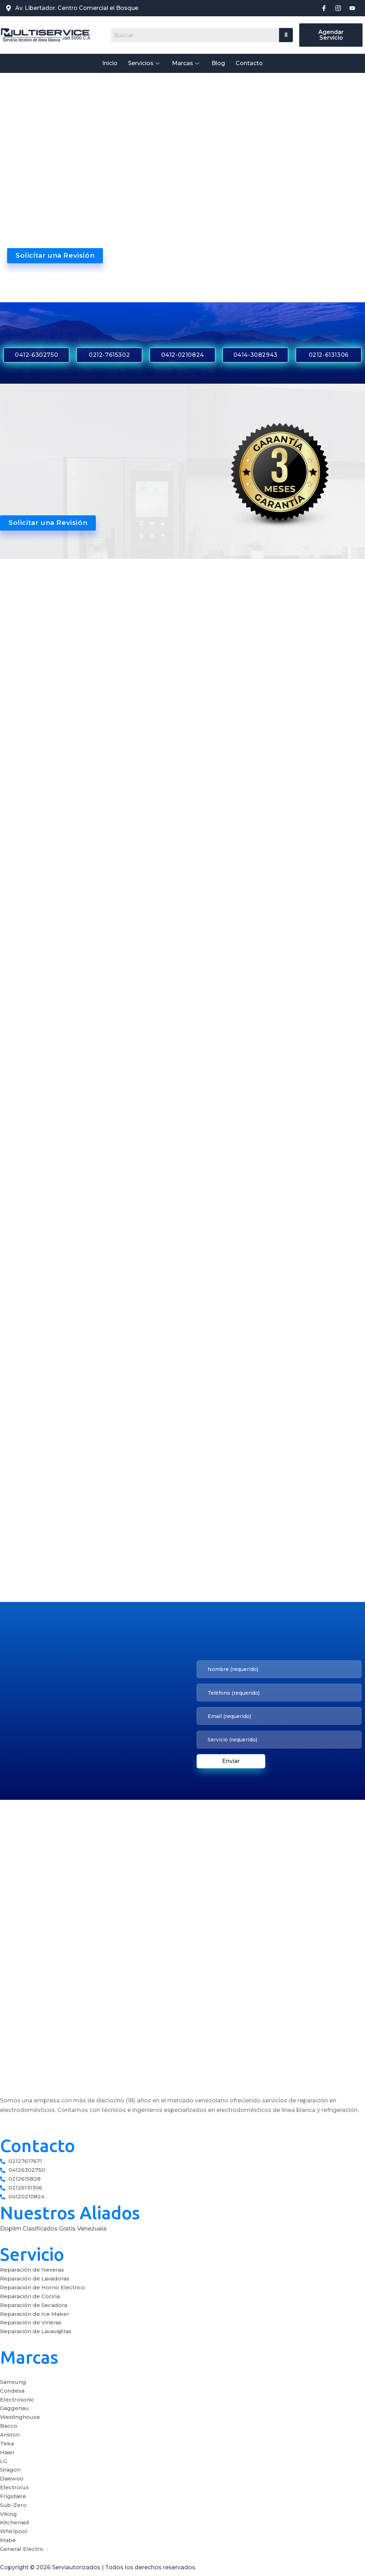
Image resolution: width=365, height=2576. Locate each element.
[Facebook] (324, 8)
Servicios (144, 63)
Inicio (109, 63)
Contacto (249, 63)
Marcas (186, 63)
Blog (218, 63)
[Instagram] (338, 8)
